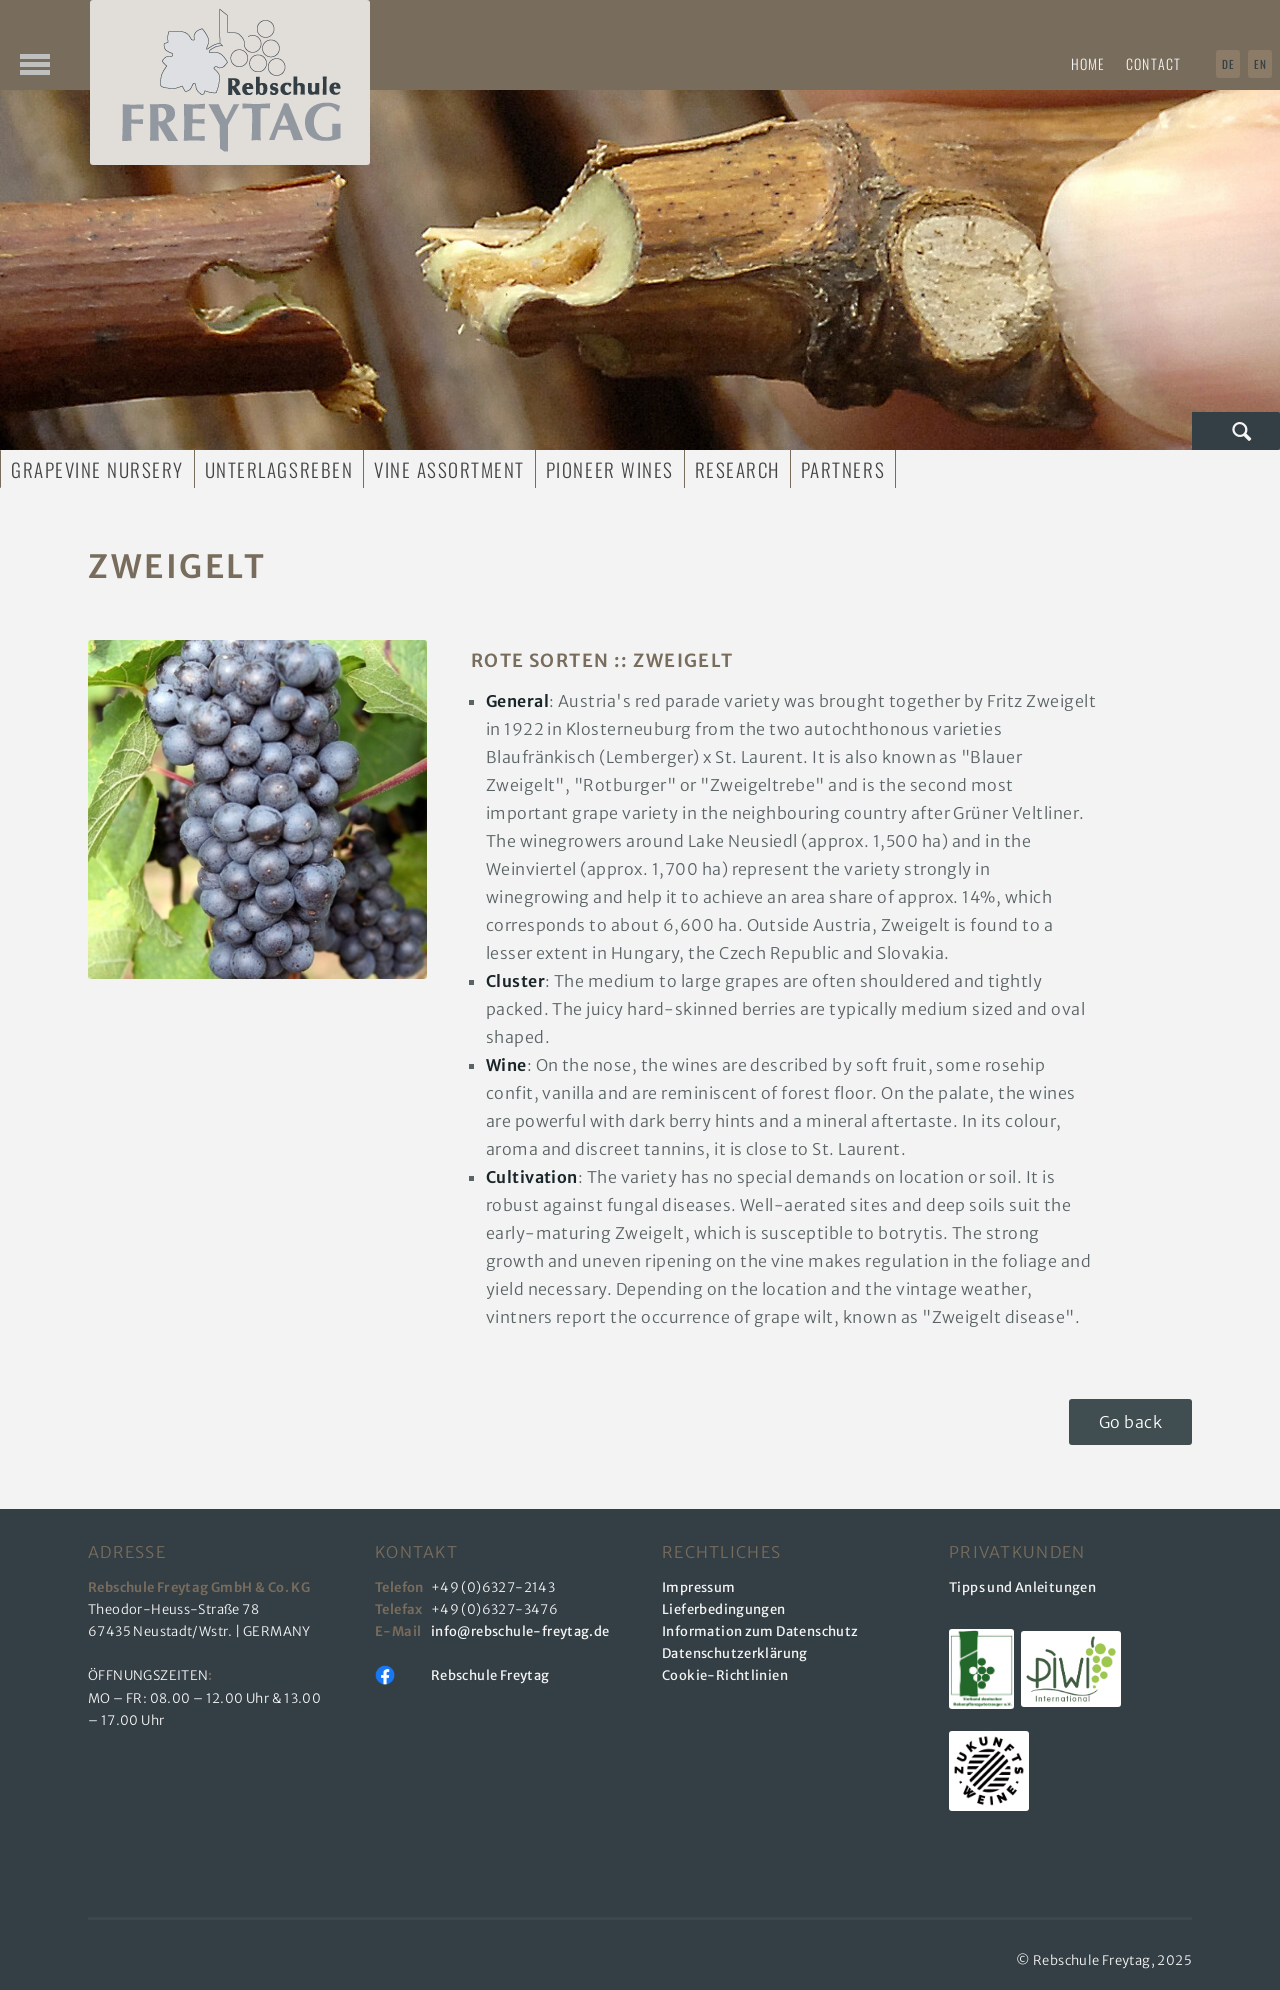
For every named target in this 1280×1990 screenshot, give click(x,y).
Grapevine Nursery (97, 469)
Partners (843, 469)
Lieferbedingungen (724, 1609)
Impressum (699, 1587)
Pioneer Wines (610, 469)
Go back (1130, 1422)
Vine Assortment (449, 469)
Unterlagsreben (279, 469)
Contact (1153, 63)
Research (737, 469)
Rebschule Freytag (490, 1675)
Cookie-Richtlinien (725, 1675)
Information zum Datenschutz (760, 1631)
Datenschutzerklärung (735, 1653)
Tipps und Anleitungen (1022, 1587)
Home (1088, 63)
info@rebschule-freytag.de (523, 1631)
